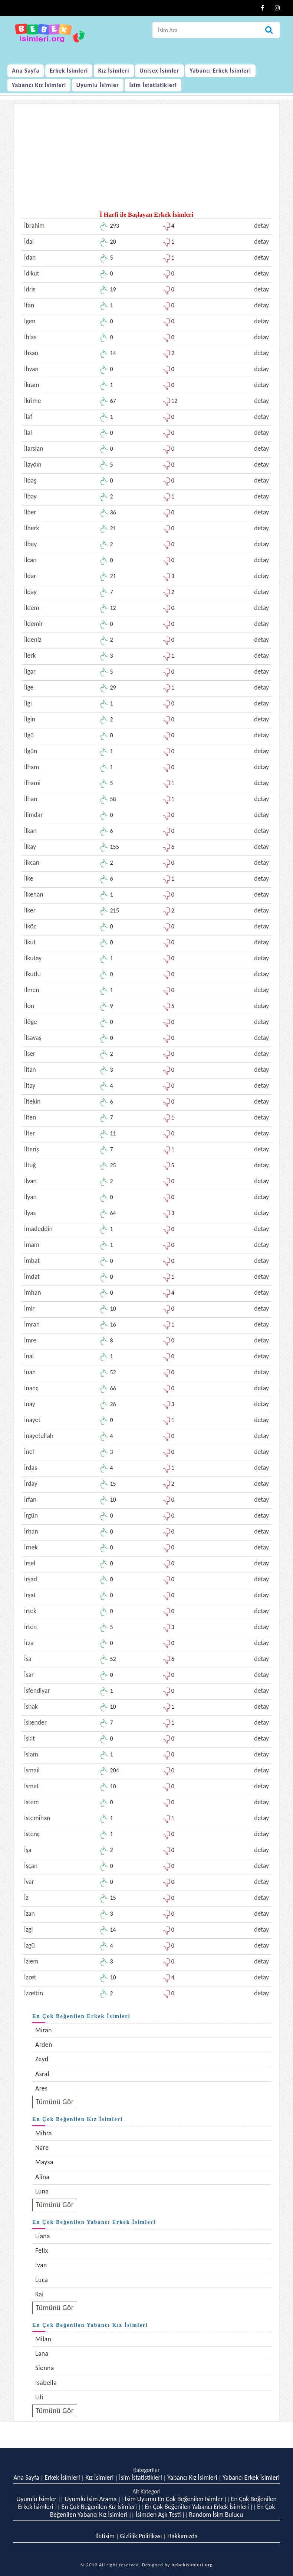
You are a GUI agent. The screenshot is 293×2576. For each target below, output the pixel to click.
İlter (29, 1133)
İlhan (30, 799)
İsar (29, 1675)
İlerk (30, 655)
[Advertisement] (146, 159)
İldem (31, 608)
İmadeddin (38, 1229)
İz (26, 1897)
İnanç (31, 1388)
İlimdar (33, 815)
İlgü (29, 735)
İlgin (29, 719)
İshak (31, 1706)
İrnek (31, 1547)
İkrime (32, 401)
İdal (29, 241)
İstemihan (37, 1818)
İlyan (30, 1197)
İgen (30, 321)
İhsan (31, 353)
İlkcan (31, 862)
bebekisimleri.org (192, 2564)
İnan (30, 1372)
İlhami (32, 783)
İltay (29, 1085)
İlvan (30, 1181)
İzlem (31, 1961)
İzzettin (33, 1993)
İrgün (31, 1515)
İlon (29, 1006)
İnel (29, 1452)
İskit (29, 1738)
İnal (29, 1356)
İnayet (32, 1420)
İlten (30, 1117)
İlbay (30, 496)
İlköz (30, 926)
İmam (31, 1245)
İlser (29, 1054)
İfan (29, 305)
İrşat (30, 1595)
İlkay (30, 846)
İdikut (31, 273)
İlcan (30, 560)
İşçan (30, 1866)
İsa (28, 1659)
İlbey (30, 544)
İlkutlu (32, 974)
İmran (32, 1324)
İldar (30, 576)
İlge (28, 687)
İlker (30, 910)
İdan (30, 257)
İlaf (28, 417)
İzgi (28, 1929)
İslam (31, 1754)
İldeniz (33, 639)
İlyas (30, 1213)
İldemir (33, 624)
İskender (35, 1722)
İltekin (32, 1101)
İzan (29, 1913)
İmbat (32, 1261)
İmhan (32, 1292)
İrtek (30, 1611)
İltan (30, 1069)
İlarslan (33, 448)
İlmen (31, 990)
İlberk (31, 528)
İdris (30, 289)
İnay (29, 1404)
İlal (28, 432)
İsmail (32, 1770)
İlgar (30, 671)
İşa (28, 1850)
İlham (31, 767)
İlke (28, 878)
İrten (30, 1627)
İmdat (32, 1276)
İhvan (31, 369)
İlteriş (31, 1149)
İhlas (30, 337)
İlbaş (30, 480)
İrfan (30, 1499)
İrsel (29, 1563)
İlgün (30, 751)
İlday (30, 592)
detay (261, 225)
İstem (31, 1802)
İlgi (28, 703)
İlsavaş (32, 1038)
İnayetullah (38, 1436)
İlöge (30, 1022)
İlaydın (33, 464)
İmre (30, 1340)
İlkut (30, 942)
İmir (29, 1308)
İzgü (29, 1945)
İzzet (30, 1977)
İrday (30, 1483)
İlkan (30, 831)
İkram (31, 385)
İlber (30, 512)
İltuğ (30, 1165)
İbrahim (34, 225)
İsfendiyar (37, 1690)
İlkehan (33, 894)
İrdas (30, 1468)
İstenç (32, 1834)
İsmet (31, 1786)
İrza (29, 1643)
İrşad (30, 1579)
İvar (29, 1882)
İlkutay (33, 958)
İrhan (31, 1531)
